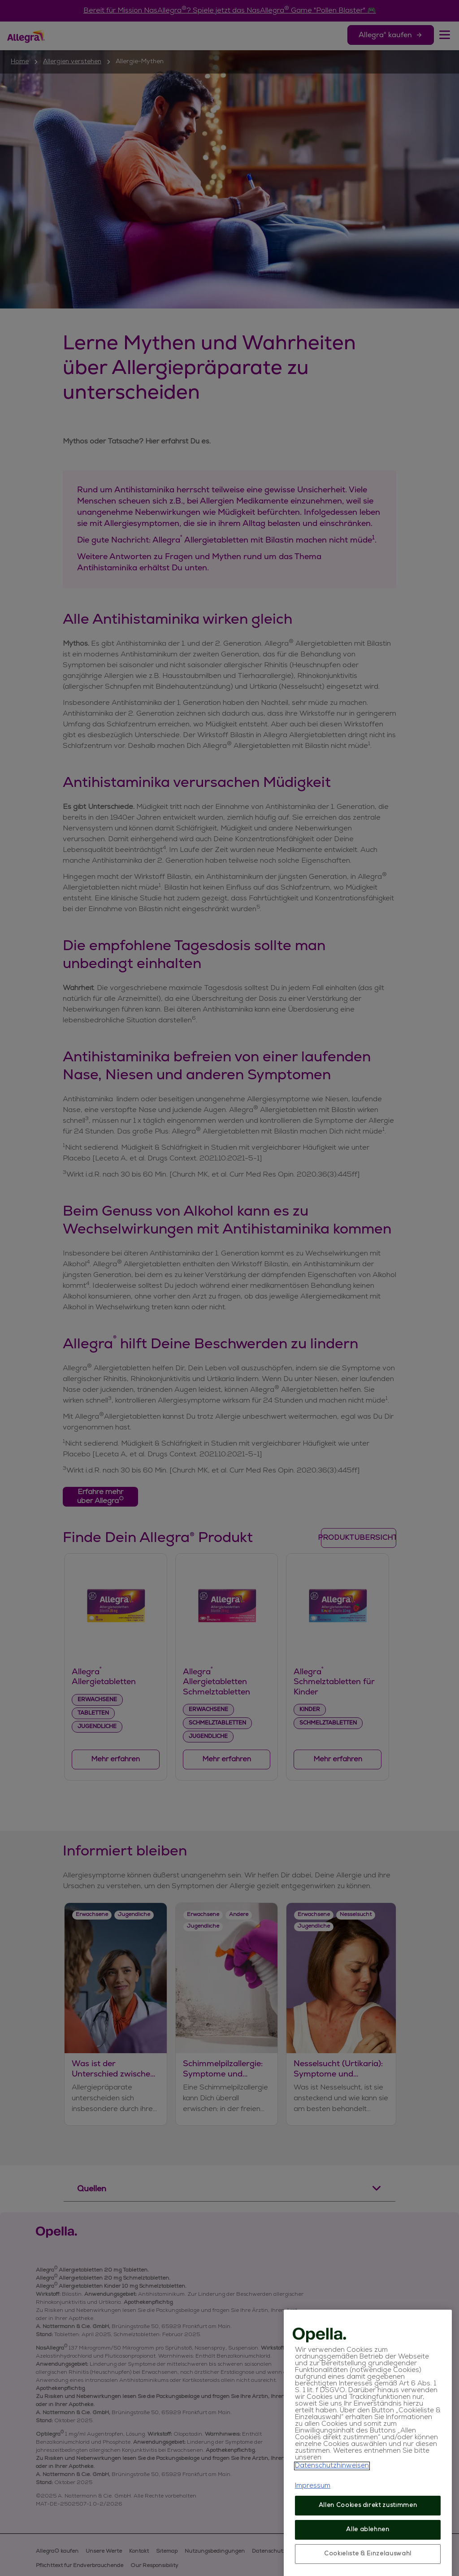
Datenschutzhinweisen (332, 2508)
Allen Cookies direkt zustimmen (368, 2547)
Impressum (312, 2528)
